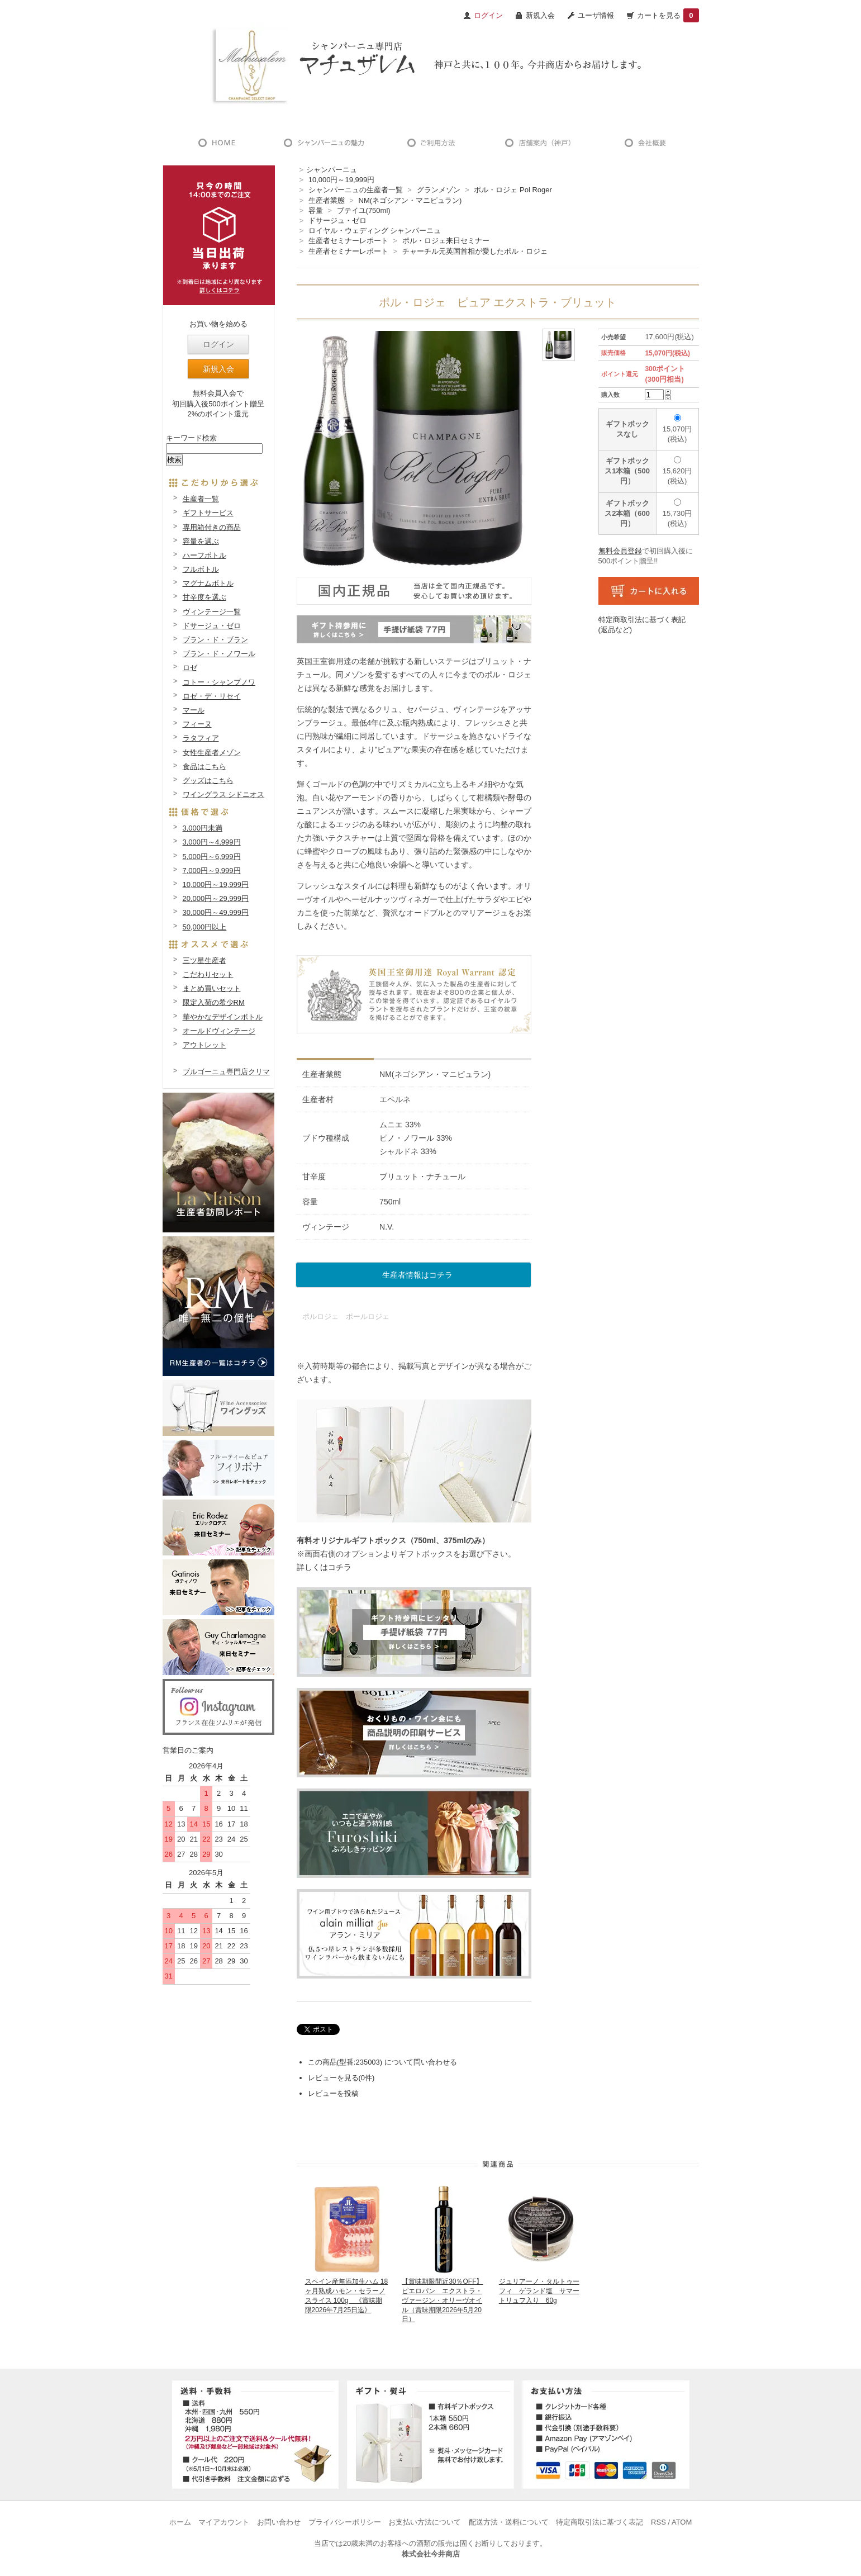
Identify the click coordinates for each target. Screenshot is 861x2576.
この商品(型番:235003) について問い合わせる (382, 2062)
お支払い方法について (424, 2522)
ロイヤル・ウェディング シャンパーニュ (374, 230)
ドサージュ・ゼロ (337, 220)
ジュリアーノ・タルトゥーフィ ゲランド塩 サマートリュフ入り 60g (539, 2291)
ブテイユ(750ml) (364, 210)
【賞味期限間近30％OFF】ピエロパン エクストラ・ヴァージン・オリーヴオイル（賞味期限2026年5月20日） (442, 2300)
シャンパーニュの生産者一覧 (355, 190)
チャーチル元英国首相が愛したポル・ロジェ (475, 251)
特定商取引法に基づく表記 (599, 2522)
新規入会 (540, 15)
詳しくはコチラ (324, 1567)
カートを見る (667, 15)
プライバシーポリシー (344, 2522)
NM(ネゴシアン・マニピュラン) (410, 200)
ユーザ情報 (596, 15)
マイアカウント (223, 2522)
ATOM (682, 2522)
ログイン (218, 344)
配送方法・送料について (509, 2522)
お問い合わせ (279, 2522)
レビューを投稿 (333, 2093)
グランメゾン (438, 190)
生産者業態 (326, 200)
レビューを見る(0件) (341, 2078)
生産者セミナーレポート (348, 240)
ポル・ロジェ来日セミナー (445, 240)
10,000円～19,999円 (341, 179)
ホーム (180, 2522)
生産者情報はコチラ (417, 1274)
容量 (315, 210)
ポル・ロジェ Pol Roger (512, 190)
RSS (658, 2522)
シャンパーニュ (331, 169)
